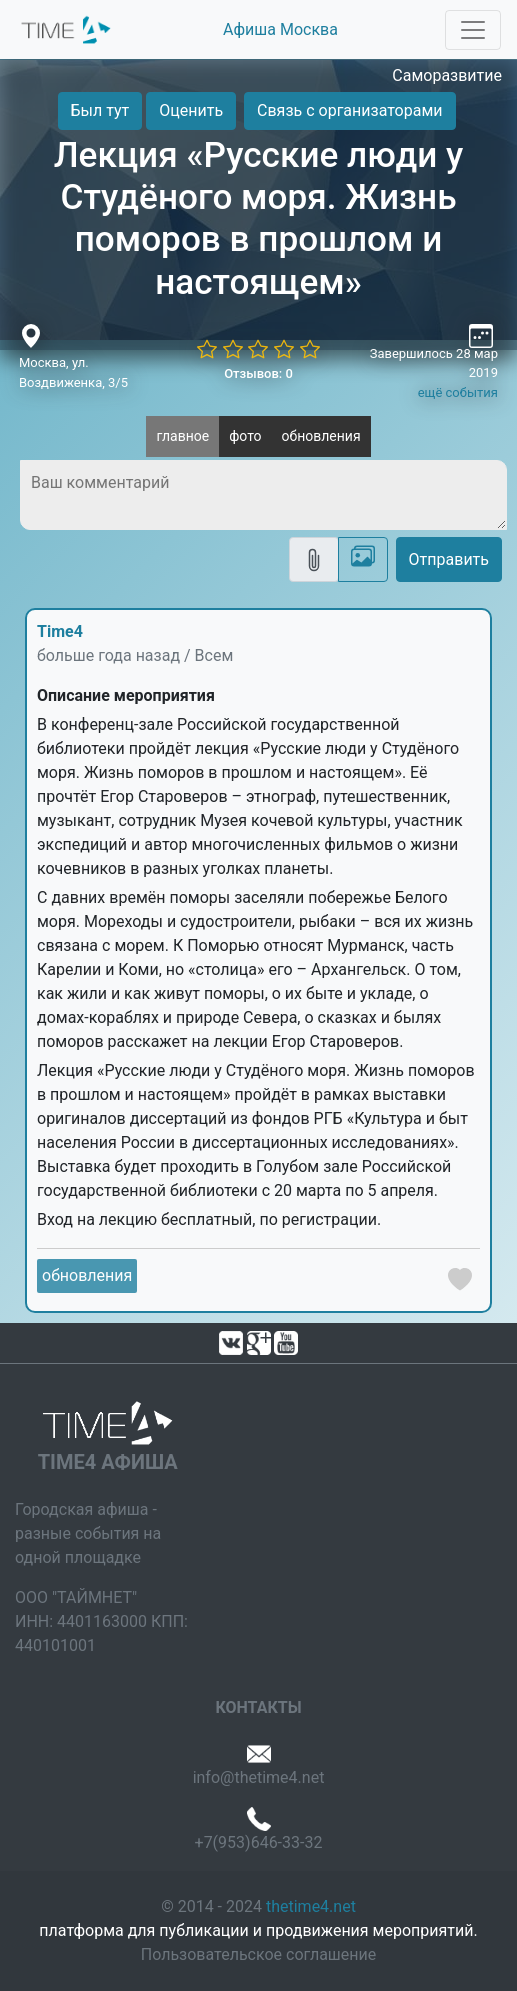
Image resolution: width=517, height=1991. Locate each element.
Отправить (449, 559)
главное (182, 436)
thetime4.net (311, 1906)
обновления (321, 436)
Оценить (191, 110)
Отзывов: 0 (258, 373)
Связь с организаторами (349, 110)
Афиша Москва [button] (280, 29)
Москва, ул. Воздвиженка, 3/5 (73, 372)
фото (245, 436)
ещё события (458, 392)
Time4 (60, 631)
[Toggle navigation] (473, 30)
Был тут (100, 110)
